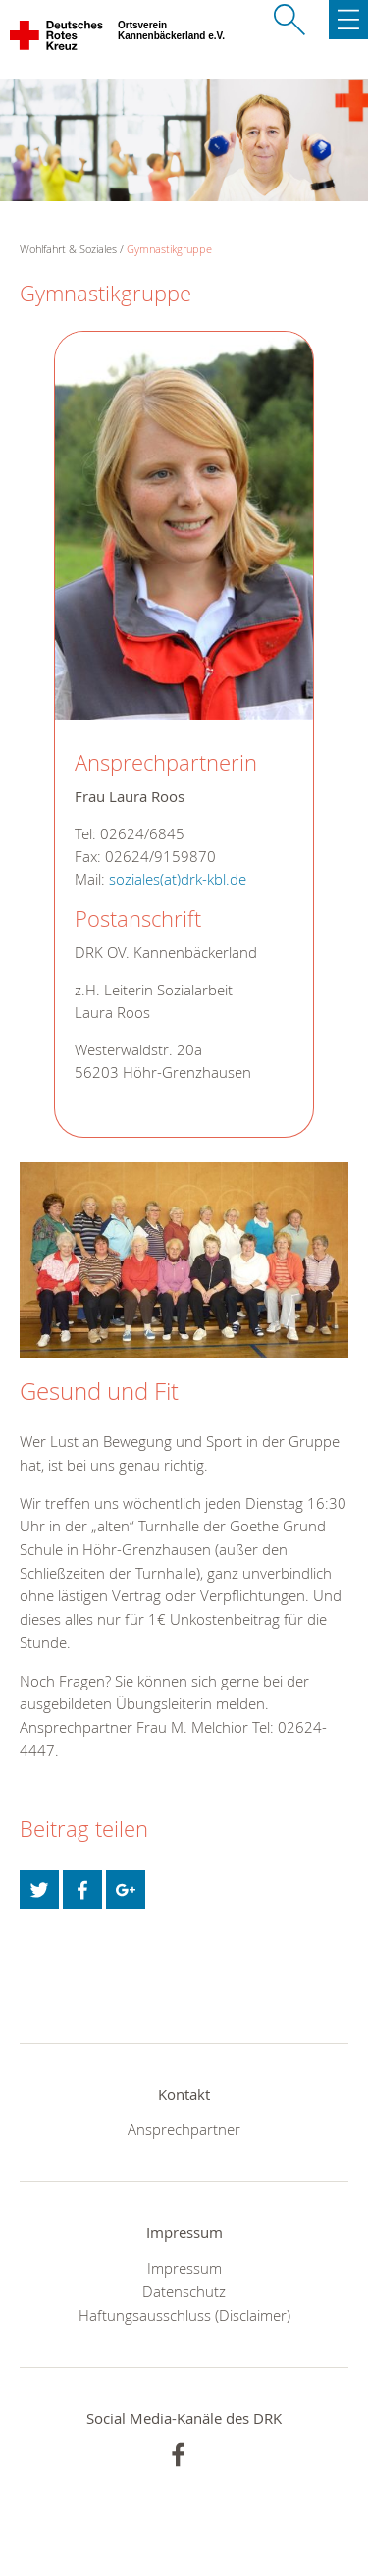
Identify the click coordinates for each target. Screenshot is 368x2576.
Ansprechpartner (184, 2129)
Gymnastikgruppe (169, 249)
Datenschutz (184, 2291)
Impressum (184, 2268)
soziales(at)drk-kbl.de (177, 879)
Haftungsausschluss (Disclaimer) (184, 2315)
